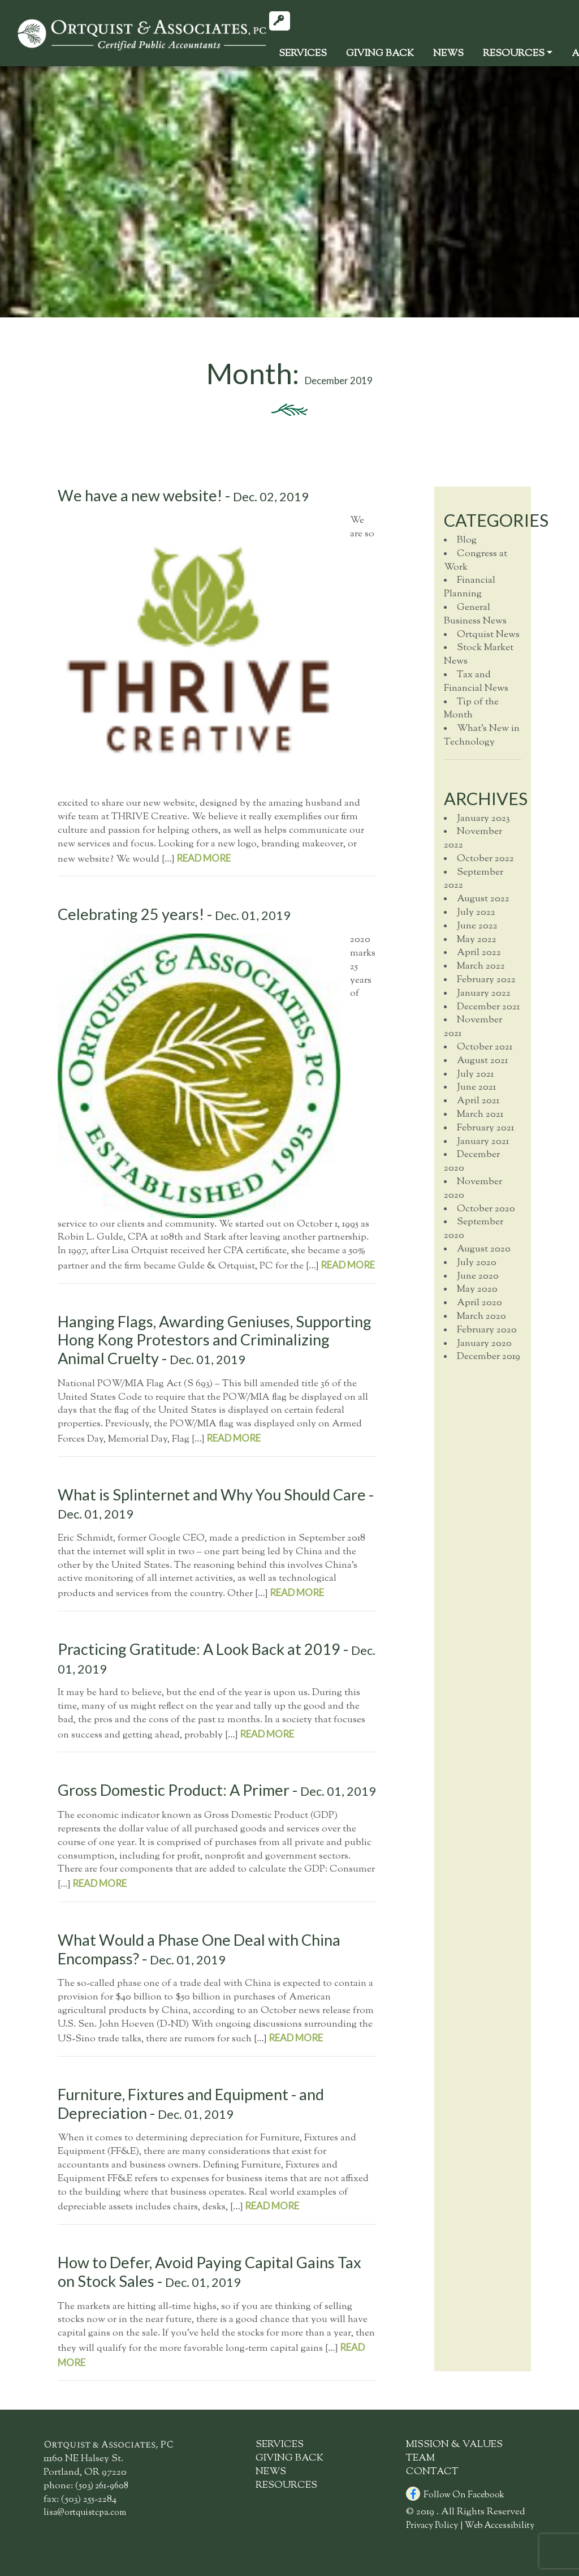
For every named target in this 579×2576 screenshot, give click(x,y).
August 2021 (482, 1061)
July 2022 (476, 912)
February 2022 (486, 980)
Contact (432, 2472)
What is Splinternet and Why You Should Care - (216, 1503)
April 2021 (478, 1101)
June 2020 (478, 1276)
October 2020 (486, 1209)
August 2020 (484, 1249)
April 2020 (479, 1303)
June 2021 (476, 1087)
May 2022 (476, 940)
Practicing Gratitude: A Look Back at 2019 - (216, 1658)
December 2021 (488, 1007)
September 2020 (473, 1228)
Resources (514, 54)
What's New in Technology (482, 735)
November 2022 (473, 838)
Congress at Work (475, 560)
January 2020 (484, 1344)
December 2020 (472, 1161)
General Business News (475, 614)
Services (303, 54)
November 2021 (473, 1026)
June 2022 (477, 926)
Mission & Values (454, 2445)
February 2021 (485, 1128)
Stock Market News (478, 654)
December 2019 (488, 1357)
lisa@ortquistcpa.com (85, 2512)
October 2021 (484, 1047)
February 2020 (487, 1330)
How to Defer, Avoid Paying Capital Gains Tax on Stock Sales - (209, 2271)
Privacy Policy (432, 2525)
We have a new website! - (183, 495)
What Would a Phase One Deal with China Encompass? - (199, 1949)
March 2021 (480, 1114)
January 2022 (484, 993)
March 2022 (481, 966)
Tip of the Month (471, 709)
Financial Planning (469, 587)
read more (203, 858)
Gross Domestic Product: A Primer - (217, 1790)
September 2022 (473, 879)
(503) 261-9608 (101, 2486)
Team (420, 2458)
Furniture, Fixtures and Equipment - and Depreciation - (191, 2103)
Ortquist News (488, 635)
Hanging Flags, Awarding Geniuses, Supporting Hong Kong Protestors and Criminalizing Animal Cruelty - (214, 1339)
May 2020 (477, 1289)
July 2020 (476, 1263)
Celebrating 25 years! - (174, 914)
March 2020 (481, 1316)
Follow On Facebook (455, 2495)
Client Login (284, 23)
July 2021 (475, 1074)
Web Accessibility (499, 2525)
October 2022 (485, 859)
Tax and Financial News (476, 681)
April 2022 (479, 953)
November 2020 (473, 1188)
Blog (467, 540)
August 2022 (483, 899)
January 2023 (483, 818)
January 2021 (483, 1142)
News (448, 54)
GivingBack (380, 54)
